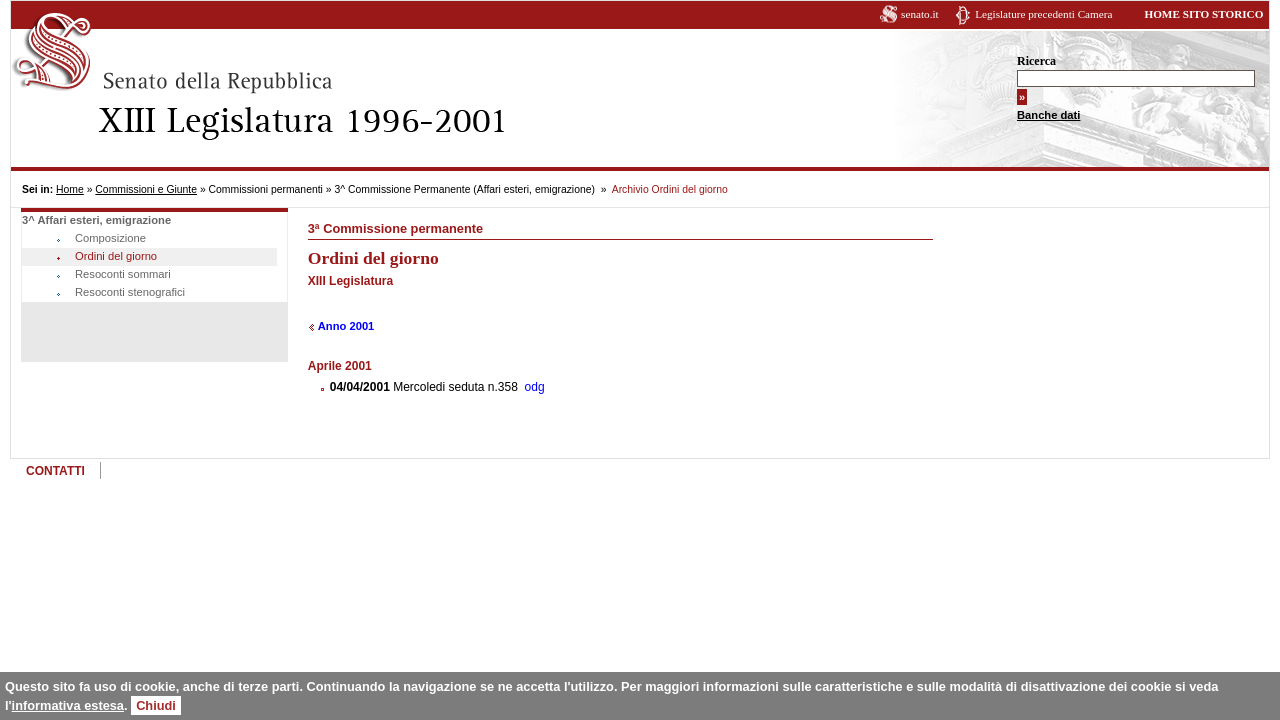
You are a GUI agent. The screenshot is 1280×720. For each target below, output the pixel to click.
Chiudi (156, 705)
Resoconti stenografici (130, 292)
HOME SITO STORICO (1203, 14)
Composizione (110, 238)
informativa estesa (68, 705)
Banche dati (1048, 115)
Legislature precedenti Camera (1043, 14)
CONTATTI (55, 471)
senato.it (920, 14)
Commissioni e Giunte (146, 189)
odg (535, 387)
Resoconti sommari (123, 274)
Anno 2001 (346, 326)
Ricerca (1036, 61)
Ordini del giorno (116, 256)
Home (70, 189)
